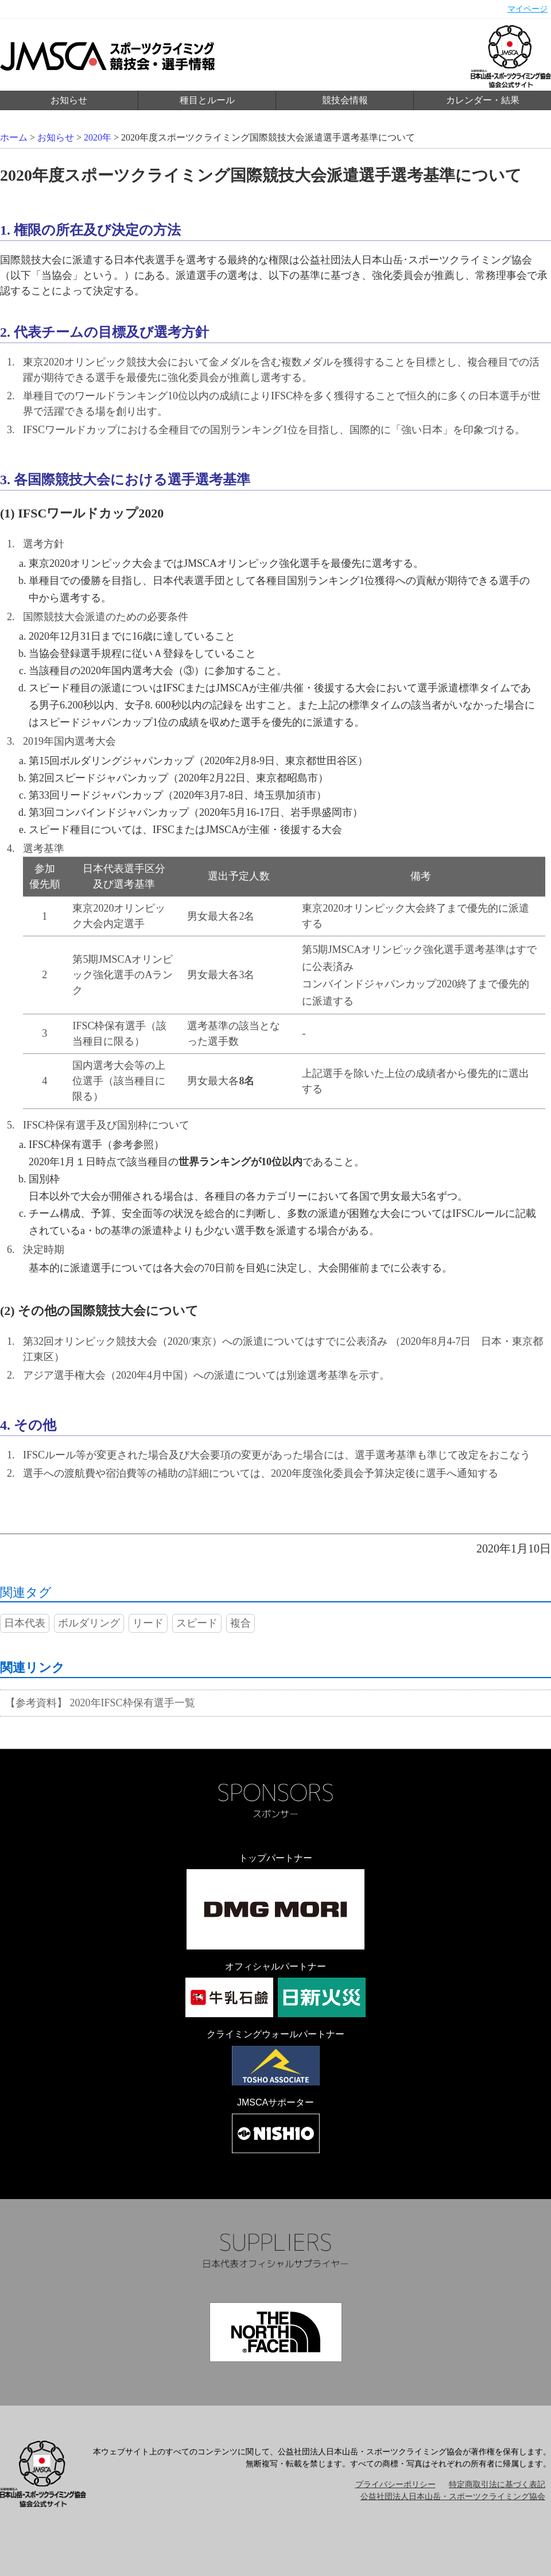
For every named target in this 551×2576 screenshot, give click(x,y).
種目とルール (207, 100)
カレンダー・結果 (482, 100)
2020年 (97, 137)
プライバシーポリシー (395, 2484)
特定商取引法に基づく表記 (497, 2484)
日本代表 (24, 1623)
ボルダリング (89, 1623)
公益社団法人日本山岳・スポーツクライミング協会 (452, 2496)
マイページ (527, 9)
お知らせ (69, 100)
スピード (197, 1623)
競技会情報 (345, 100)
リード (148, 1623)
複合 (240, 1623)
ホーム (14, 137)
